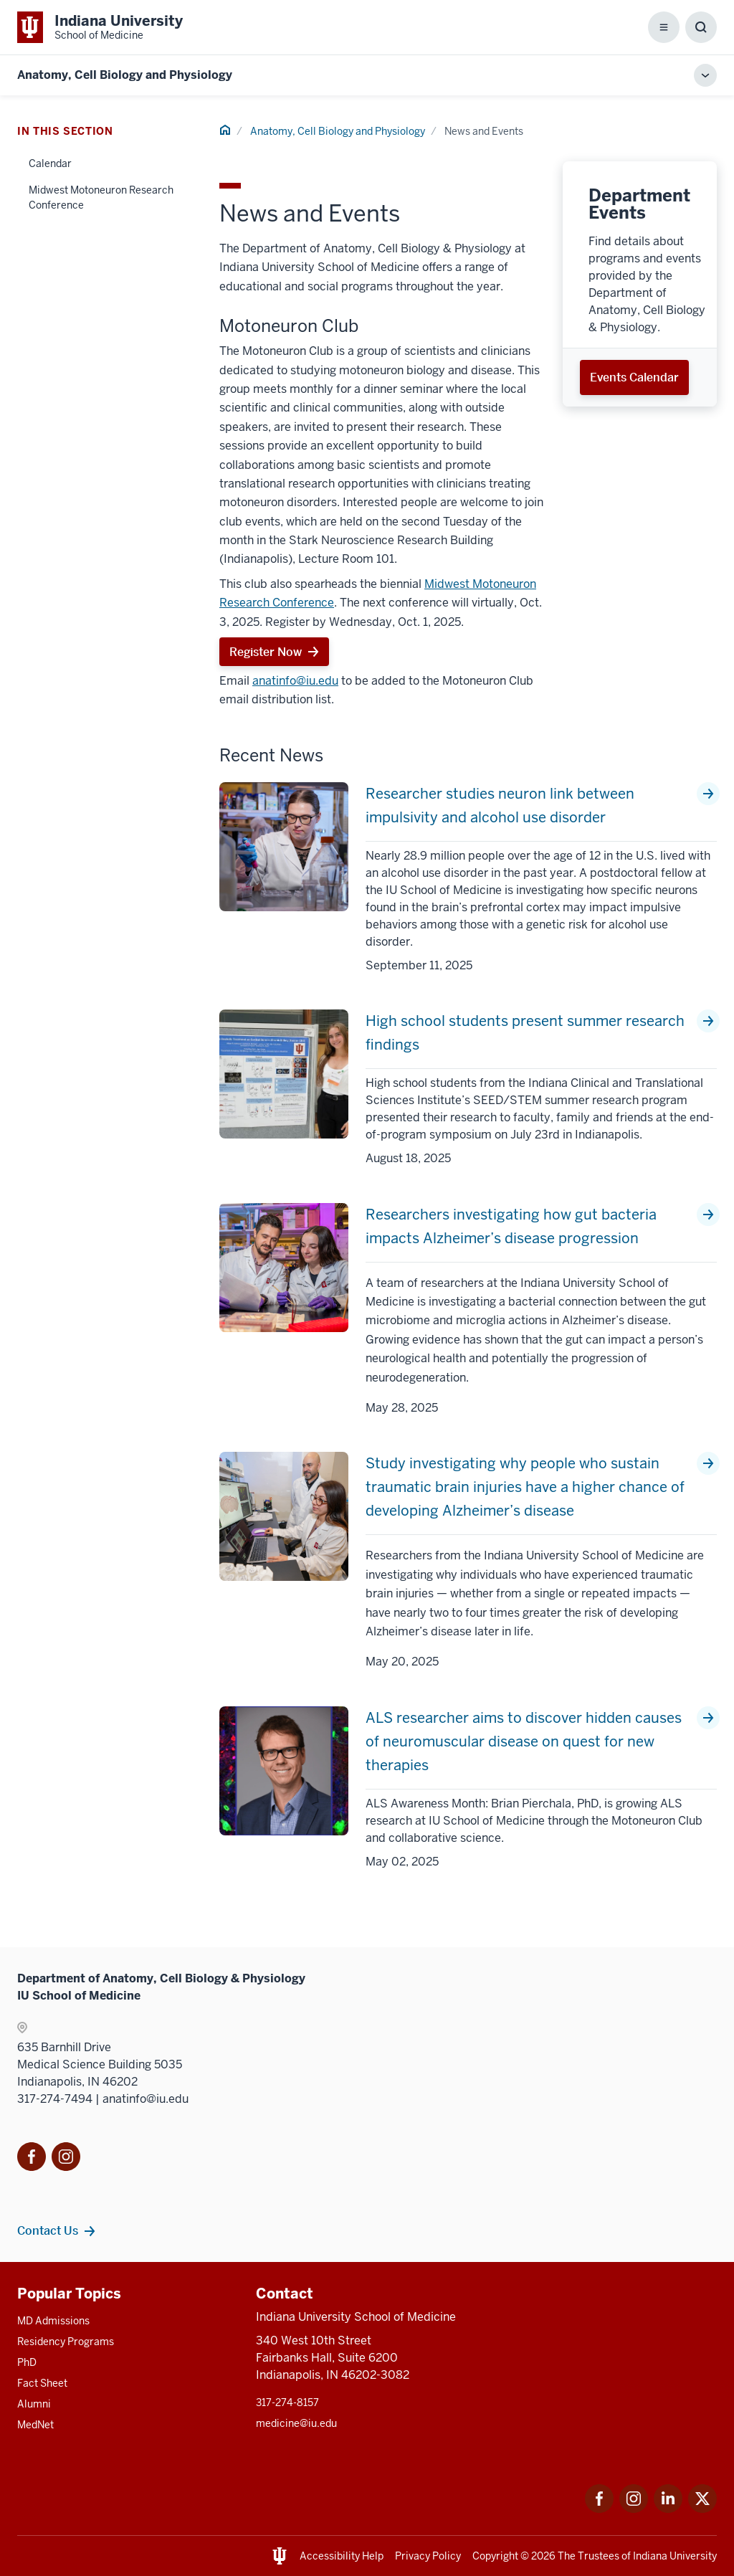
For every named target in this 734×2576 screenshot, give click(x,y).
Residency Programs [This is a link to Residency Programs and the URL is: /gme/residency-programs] (65, 2341)
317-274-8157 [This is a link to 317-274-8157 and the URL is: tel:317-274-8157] (287, 2402)
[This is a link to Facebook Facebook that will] (31, 2159)
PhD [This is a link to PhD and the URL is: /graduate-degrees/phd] (27, 2362)
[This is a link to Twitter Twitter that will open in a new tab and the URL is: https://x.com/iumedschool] (702, 2508)
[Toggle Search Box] (701, 27)
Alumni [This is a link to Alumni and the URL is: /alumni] (34, 2403)
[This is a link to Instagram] (66, 2159)
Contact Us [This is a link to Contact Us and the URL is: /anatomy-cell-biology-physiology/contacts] (47, 2230)
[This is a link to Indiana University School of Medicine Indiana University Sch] (100, 27)
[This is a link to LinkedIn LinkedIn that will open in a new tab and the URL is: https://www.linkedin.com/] (668, 2508)
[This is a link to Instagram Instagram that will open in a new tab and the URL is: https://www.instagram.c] (633, 2508)
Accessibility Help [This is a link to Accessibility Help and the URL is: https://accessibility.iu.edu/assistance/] (341, 2555)
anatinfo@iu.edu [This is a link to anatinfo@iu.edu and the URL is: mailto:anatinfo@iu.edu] (295, 680)
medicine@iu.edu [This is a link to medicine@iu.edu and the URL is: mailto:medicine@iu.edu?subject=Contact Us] (296, 2423)
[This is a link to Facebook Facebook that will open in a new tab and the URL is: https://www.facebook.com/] (599, 2508)
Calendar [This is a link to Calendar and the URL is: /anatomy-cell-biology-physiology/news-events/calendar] (50, 163)
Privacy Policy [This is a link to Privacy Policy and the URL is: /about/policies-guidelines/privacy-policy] (428, 2555)
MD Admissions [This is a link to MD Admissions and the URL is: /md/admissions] (53, 2320)
